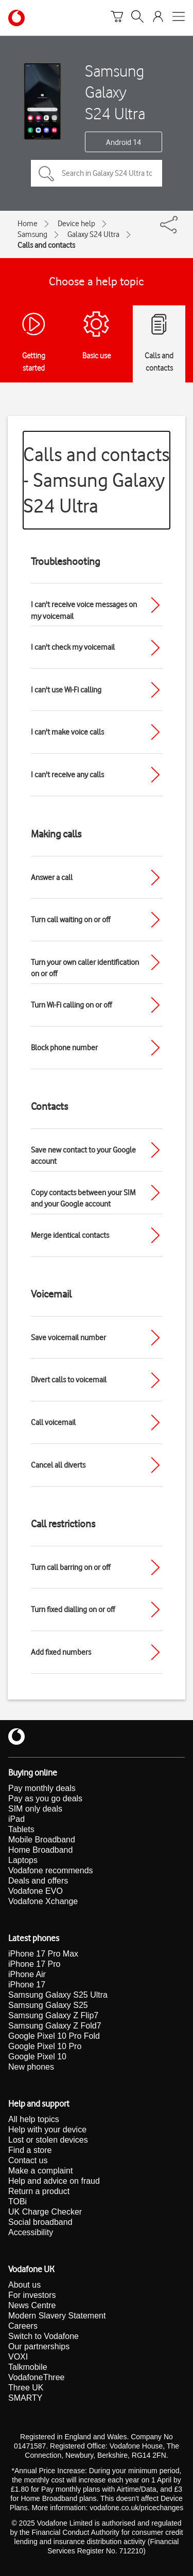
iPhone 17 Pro (34, 1964)
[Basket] (117, 18)
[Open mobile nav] (178, 18)
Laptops (23, 1860)
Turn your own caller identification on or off (85, 968)
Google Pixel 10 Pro (44, 2046)
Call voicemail (53, 1422)
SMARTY (25, 2398)
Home (27, 223)
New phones (31, 2066)
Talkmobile (27, 2367)
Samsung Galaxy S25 (48, 2005)
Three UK (25, 2387)
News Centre (32, 2305)
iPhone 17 (26, 1984)
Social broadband (40, 2222)
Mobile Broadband (41, 1839)
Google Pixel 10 (37, 2056)
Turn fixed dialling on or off (73, 1609)
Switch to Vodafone (43, 2336)
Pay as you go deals (45, 1798)
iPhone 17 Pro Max (43, 1953)
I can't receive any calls (67, 774)
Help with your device (47, 2129)
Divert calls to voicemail (69, 1379)
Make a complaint (40, 2170)
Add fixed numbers (61, 1652)
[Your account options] (158, 18)
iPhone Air (27, 1974)
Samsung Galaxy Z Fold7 (54, 2025)
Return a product (38, 2191)
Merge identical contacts (70, 1235)
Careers (23, 2326)
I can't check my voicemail (73, 647)
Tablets (21, 1829)
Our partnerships (38, 2346)
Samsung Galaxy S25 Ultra (58, 1994)
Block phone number (64, 1047)
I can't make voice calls (67, 732)
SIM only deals (35, 1808)
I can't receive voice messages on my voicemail (84, 610)
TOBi (17, 2201)
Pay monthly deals (42, 1788)
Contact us (27, 2160)
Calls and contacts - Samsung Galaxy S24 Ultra (96, 480)
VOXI (18, 2356)
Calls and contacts (46, 245)
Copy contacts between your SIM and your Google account (83, 1198)
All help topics (33, 2119)
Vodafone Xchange (43, 1901)
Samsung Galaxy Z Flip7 (53, 2015)
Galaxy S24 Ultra (93, 234)
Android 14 (123, 142)
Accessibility (30, 2232)
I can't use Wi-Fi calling (66, 690)
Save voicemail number (68, 1337)
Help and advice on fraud (54, 2181)
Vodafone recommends (50, 1870)
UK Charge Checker (45, 2211)
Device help (76, 223)
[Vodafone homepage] (16, 18)
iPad (16, 1819)
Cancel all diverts (58, 1465)
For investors (32, 2295)
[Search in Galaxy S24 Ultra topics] (96, 173)
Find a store (29, 2150)
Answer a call (52, 877)
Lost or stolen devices (48, 2139)
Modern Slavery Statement (57, 2315)
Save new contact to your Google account (83, 1155)
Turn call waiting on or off (70, 919)
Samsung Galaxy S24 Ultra (115, 92)
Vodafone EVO (35, 1891)
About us (24, 2284)
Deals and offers (38, 1880)
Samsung (32, 234)
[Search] (137, 18)
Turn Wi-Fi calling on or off (71, 1005)
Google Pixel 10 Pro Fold (54, 2036)
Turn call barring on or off (70, 1567)
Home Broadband (40, 1850)
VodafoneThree (36, 2377)
